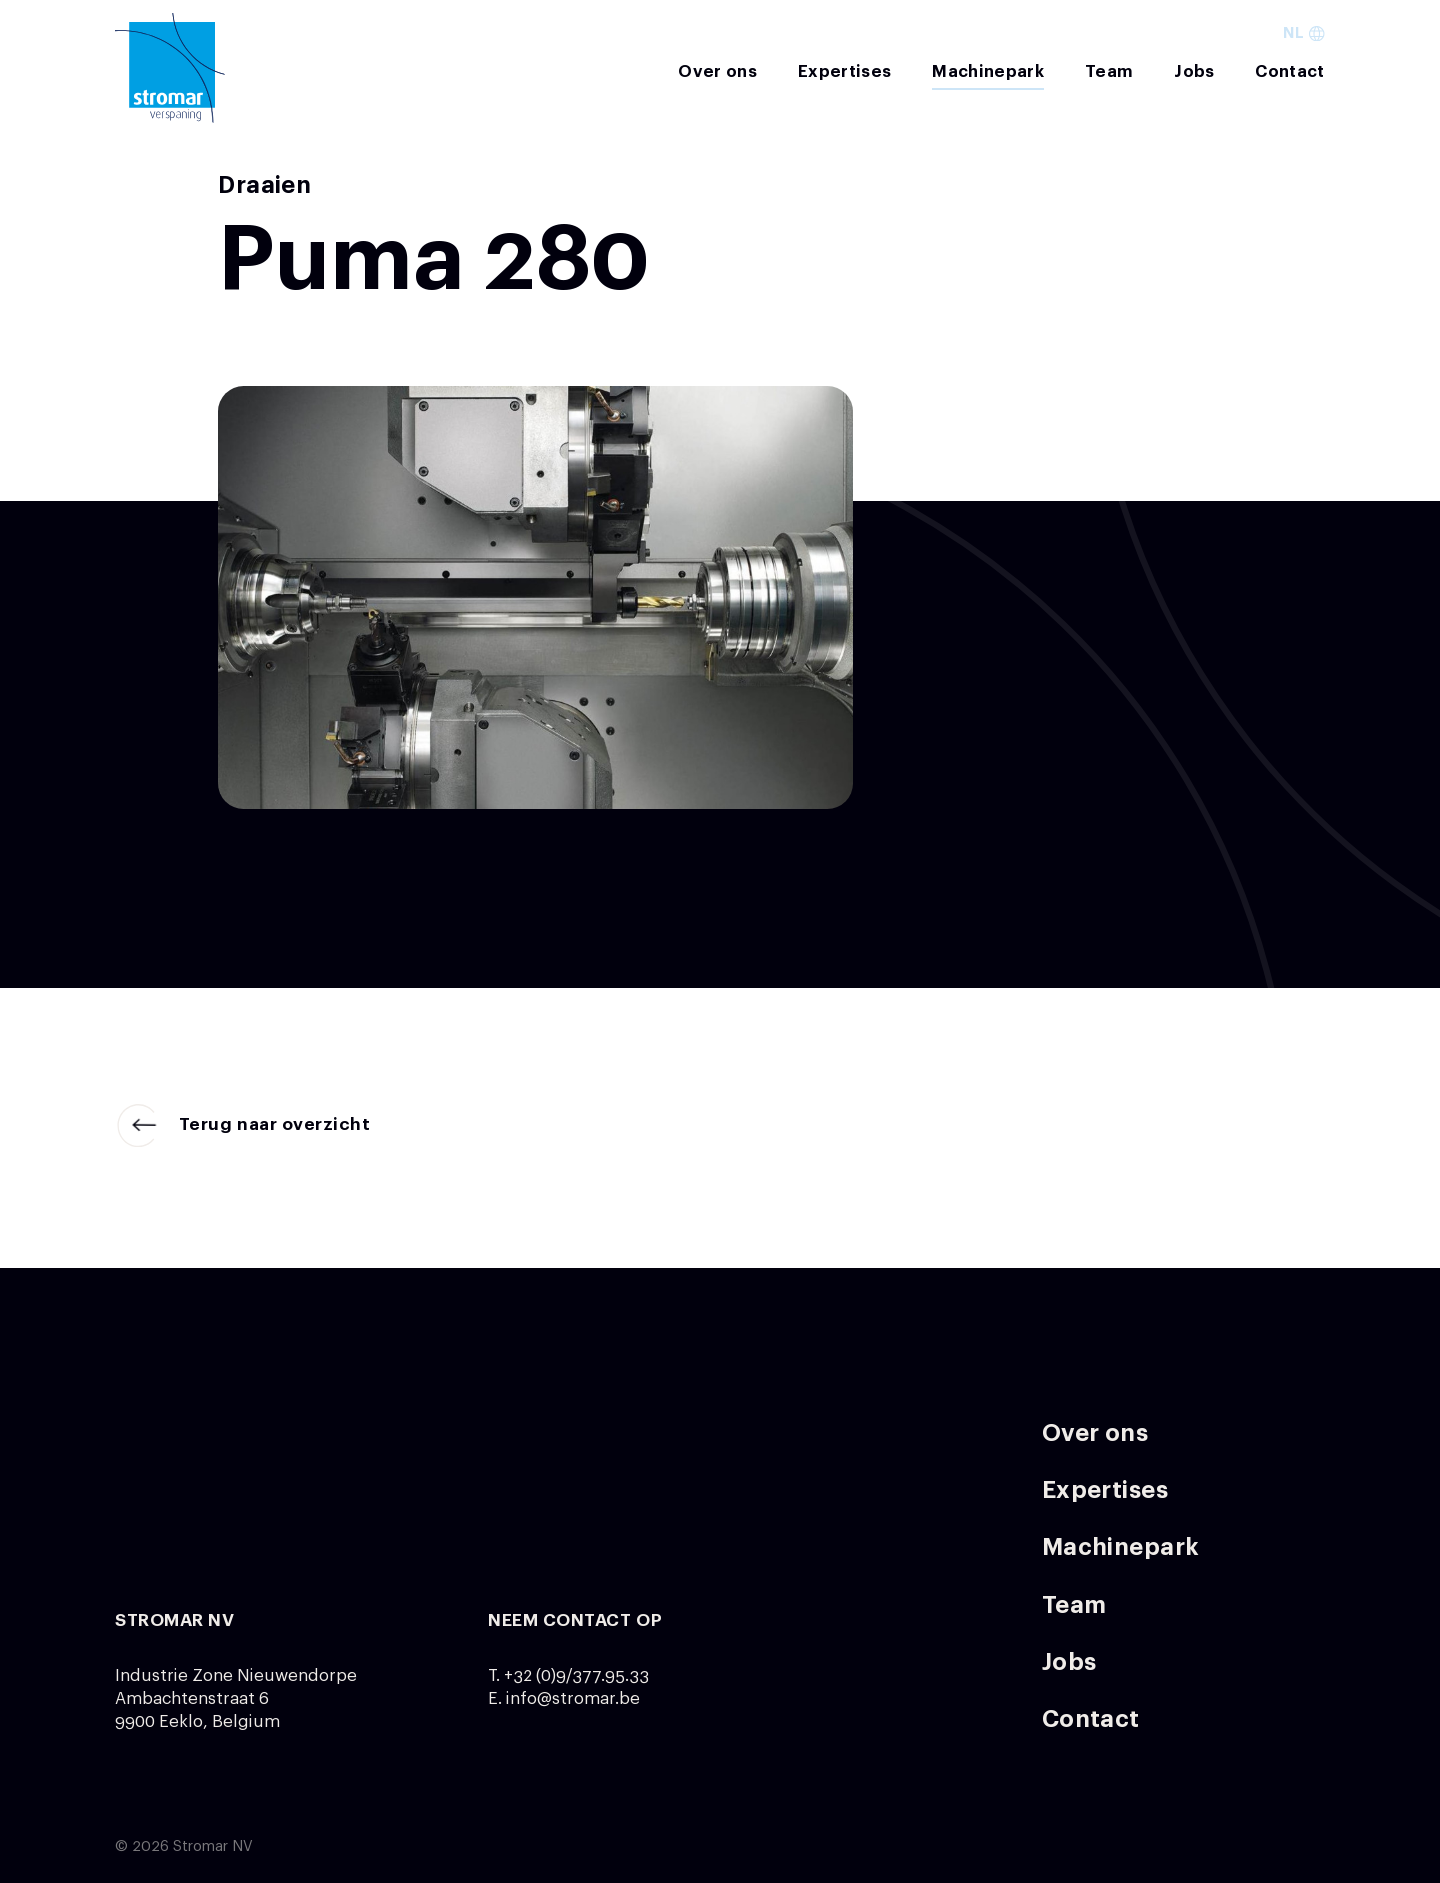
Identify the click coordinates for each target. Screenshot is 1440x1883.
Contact (1289, 71)
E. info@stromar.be (564, 1698)
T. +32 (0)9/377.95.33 (568, 1675)
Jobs (1194, 71)
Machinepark (988, 71)
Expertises (844, 71)
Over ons (717, 71)
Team (1109, 71)
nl (1303, 33)
